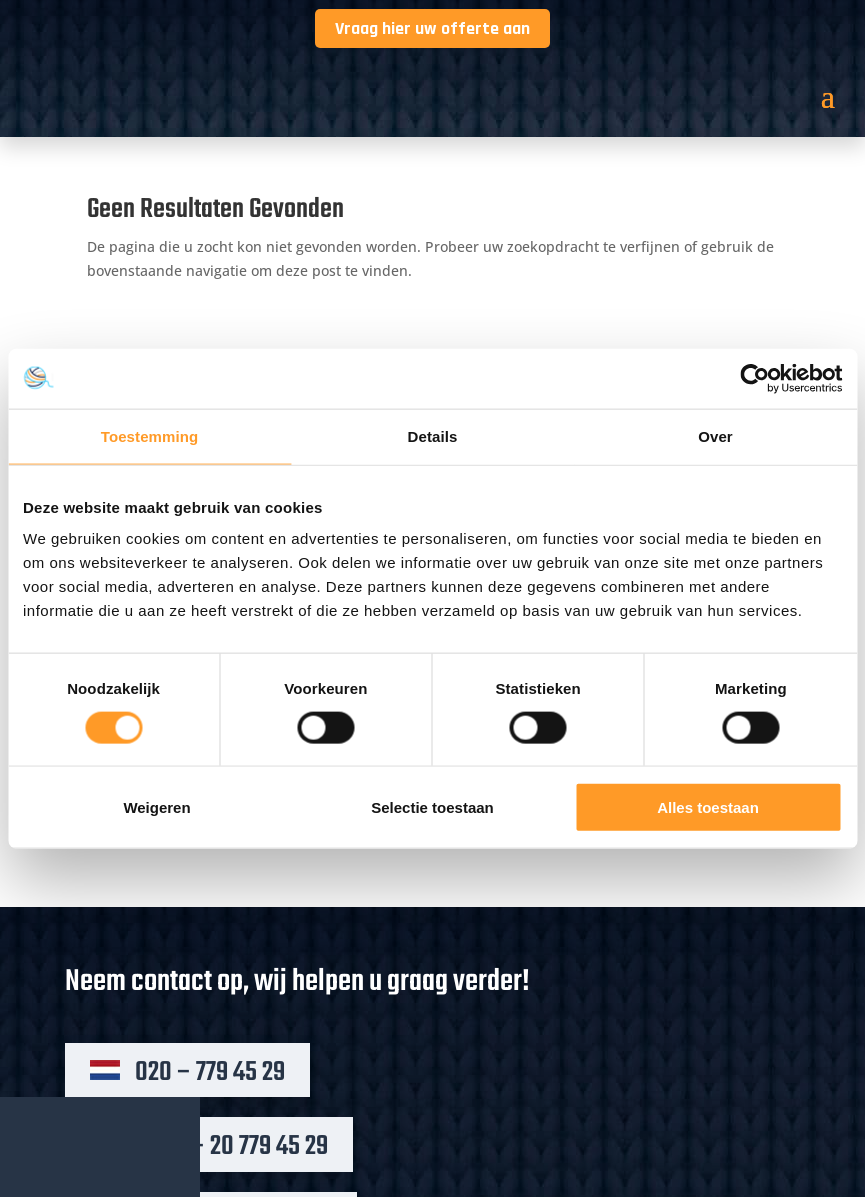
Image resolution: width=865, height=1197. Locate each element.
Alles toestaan (708, 807)
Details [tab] (433, 435)
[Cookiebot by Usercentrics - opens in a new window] (754, 378)
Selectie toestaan (432, 807)
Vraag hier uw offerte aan (432, 28)
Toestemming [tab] (150, 435)
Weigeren (156, 807)
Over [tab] (715, 435)
